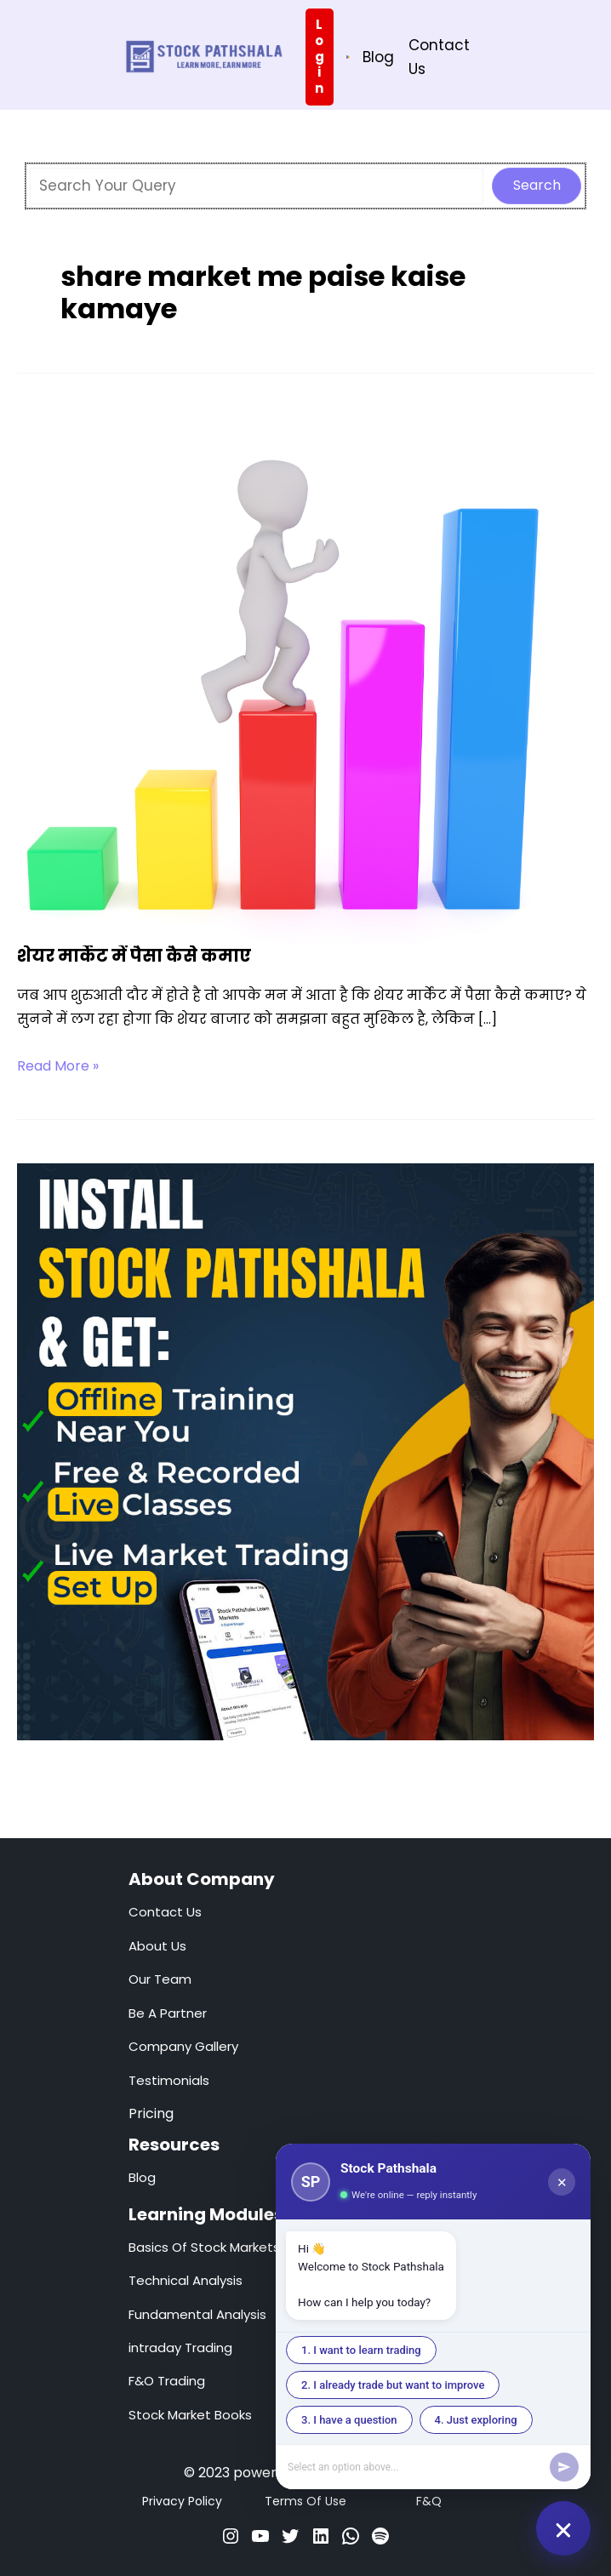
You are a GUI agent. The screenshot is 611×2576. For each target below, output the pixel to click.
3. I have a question (349, 2419)
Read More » (58, 1066)
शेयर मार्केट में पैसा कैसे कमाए (134, 956)
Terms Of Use (305, 2501)
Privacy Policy (182, 2501)
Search (537, 185)
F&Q (429, 2501)
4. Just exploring (476, 2419)
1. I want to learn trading (361, 2350)
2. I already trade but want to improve (392, 2385)
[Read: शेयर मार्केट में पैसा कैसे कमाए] (285, 676)
